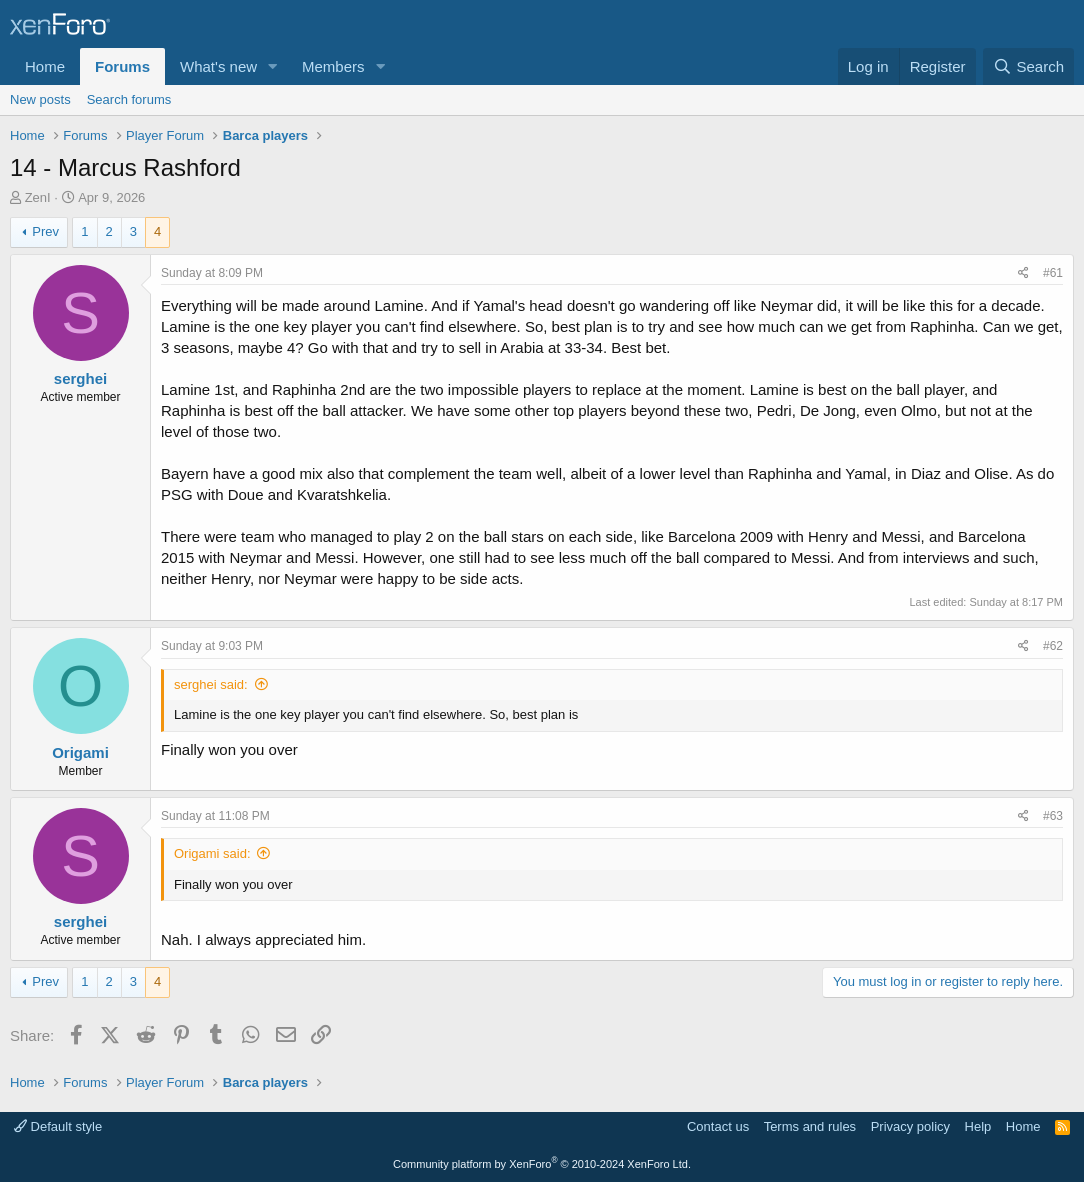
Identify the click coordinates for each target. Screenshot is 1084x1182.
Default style (58, 1126)
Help (978, 1126)
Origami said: (212, 853)
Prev (45, 231)
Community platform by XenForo (542, 1164)
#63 (1053, 816)
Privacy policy (910, 1126)
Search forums (129, 99)
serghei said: (211, 684)
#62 (1053, 646)
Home (45, 66)
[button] (273, 66)
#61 (1053, 273)
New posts (40, 99)
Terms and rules (810, 1126)
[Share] (1023, 273)
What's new (218, 66)
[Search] (1028, 66)
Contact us (718, 1126)
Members (333, 66)
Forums (122, 66)
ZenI (38, 197)
